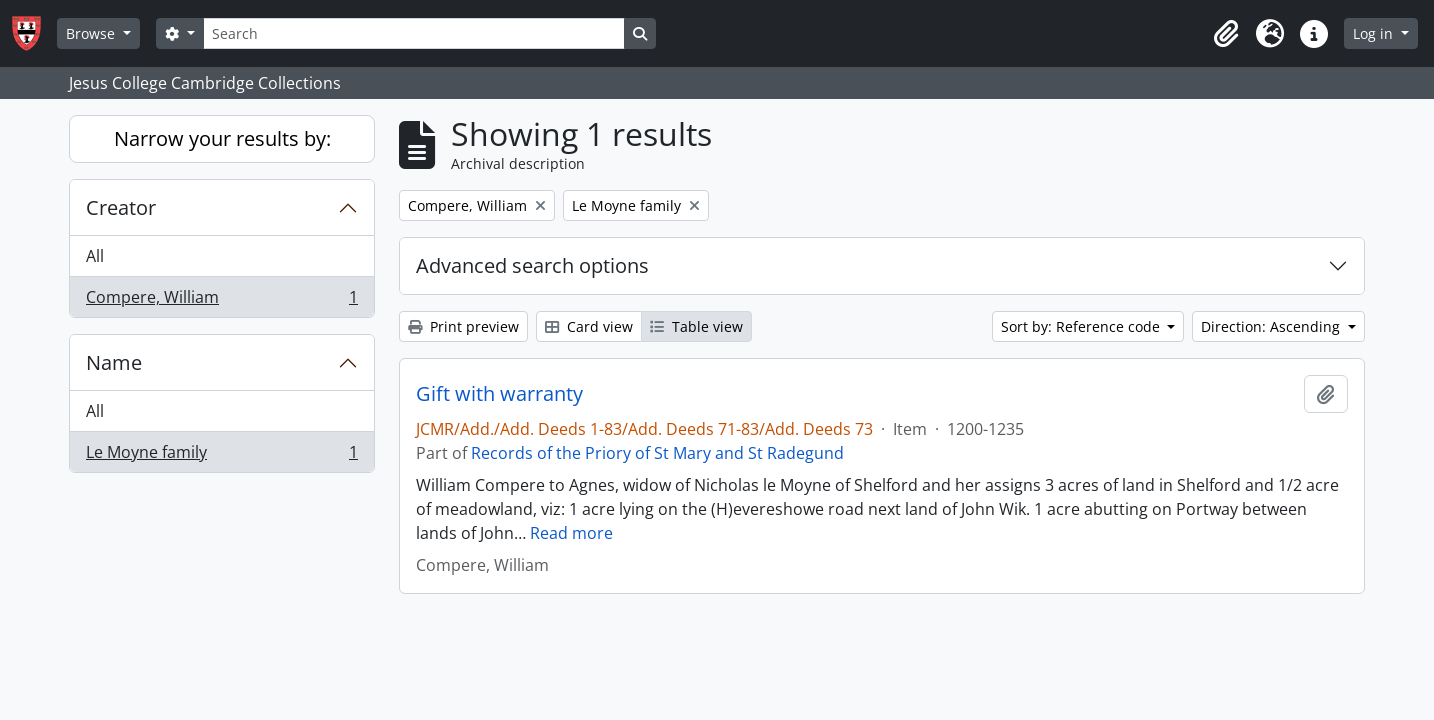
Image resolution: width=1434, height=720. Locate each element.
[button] (1226, 34)
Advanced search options (532, 265)
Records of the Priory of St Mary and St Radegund (657, 453)
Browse (92, 33)
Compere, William (221, 301)
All (95, 256)
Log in (1375, 33)
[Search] (414, 33)
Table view (696, 326)
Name (114, 362)
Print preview (463, 326)
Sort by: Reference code (1082, 326)
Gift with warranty (499, 394)
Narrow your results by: (222, 138)
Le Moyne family (221, 456)
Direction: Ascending (1272, 326)
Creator (121, 207)
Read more (571, 533)
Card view (589, 326)
